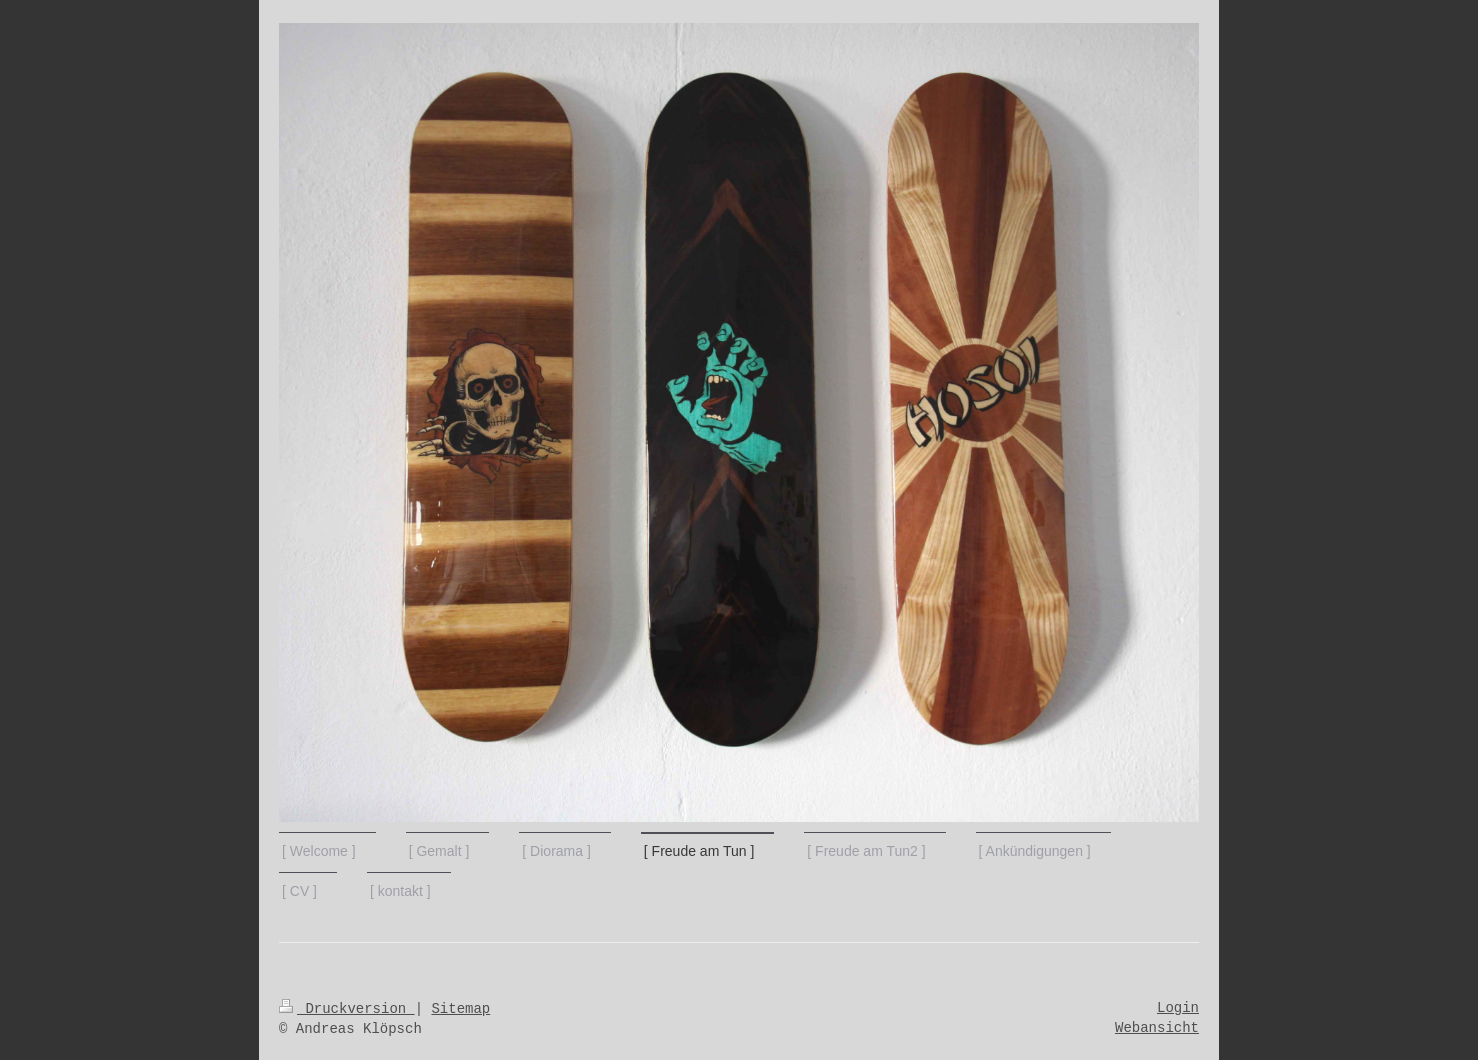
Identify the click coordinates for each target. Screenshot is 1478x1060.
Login (1178, 1008)
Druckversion (347, 1009)
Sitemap (460, 1009)
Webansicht (1157, 1028)
